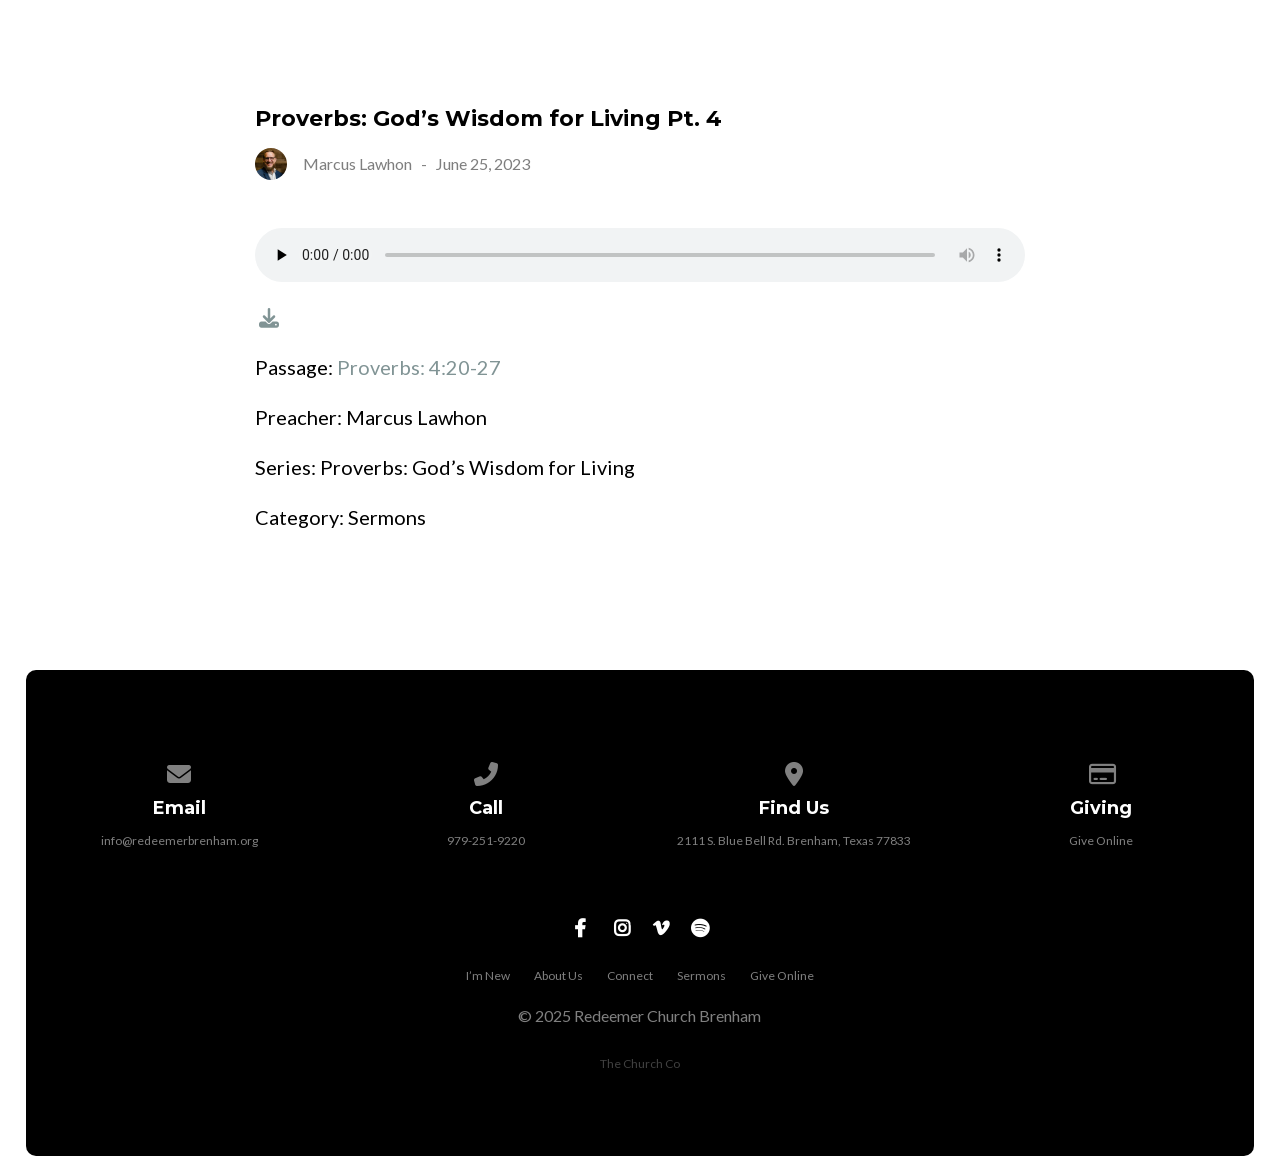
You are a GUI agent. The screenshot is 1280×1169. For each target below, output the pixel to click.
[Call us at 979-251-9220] (487, 770)
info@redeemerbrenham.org (179, 840)
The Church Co (640, 1063)
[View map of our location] (794, 770)
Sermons (1035, 66)
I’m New (630, 66)
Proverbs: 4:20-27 (419, 367)
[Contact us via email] (179, 770)
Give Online (1182, 66)
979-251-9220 (486, 840)
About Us (761, 66)
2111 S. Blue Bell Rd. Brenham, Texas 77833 (794, 840)
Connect (899, 66)
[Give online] (1101, 770)
